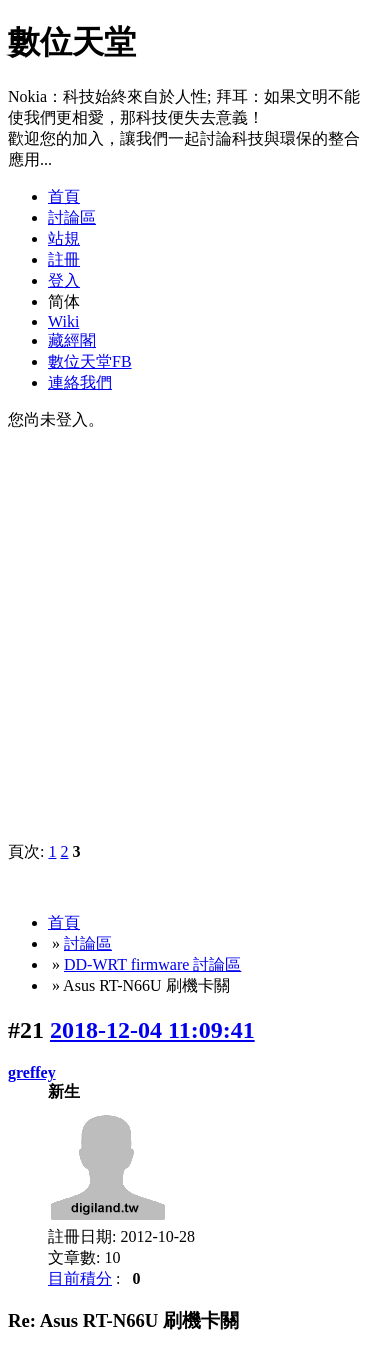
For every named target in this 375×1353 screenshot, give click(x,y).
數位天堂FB (90, 361)
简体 (64, 301)
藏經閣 (72, 340)
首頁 (64, 196)
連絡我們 (80, 382)
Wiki (63, 321)
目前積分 (80, 1278)
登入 (64, 280)
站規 (64, 238)
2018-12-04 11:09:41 (152, 1030)
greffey (32, 1072)
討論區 (72, 217)
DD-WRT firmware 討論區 (152, 964)
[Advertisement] (187, 634)
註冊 (64, 259)
